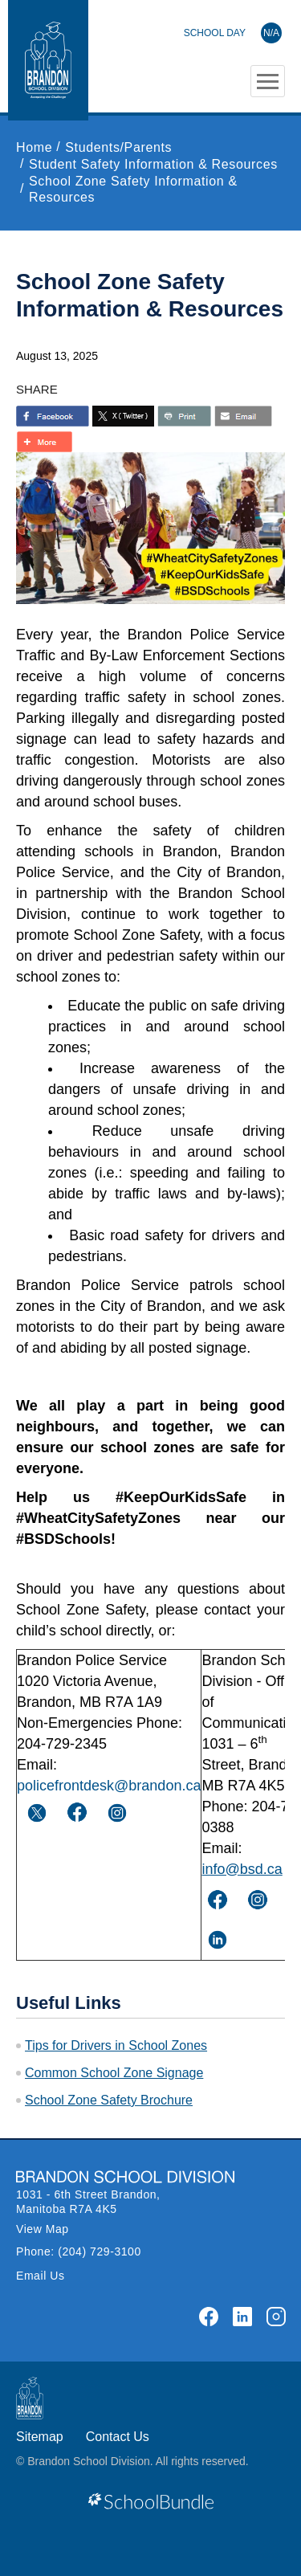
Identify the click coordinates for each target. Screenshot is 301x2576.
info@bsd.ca (241, 1869)
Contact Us (117, 2436)
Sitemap (39, 2436)
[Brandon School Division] (233, 33)
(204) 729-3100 (99, 2251)
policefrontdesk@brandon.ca (109, 1786)
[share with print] (184, 416)
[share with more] (44, 441)
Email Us (40, 2275)
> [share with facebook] (52, 416)
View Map (42, 2229)
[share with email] (243, 416)
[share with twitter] (123, 416)
